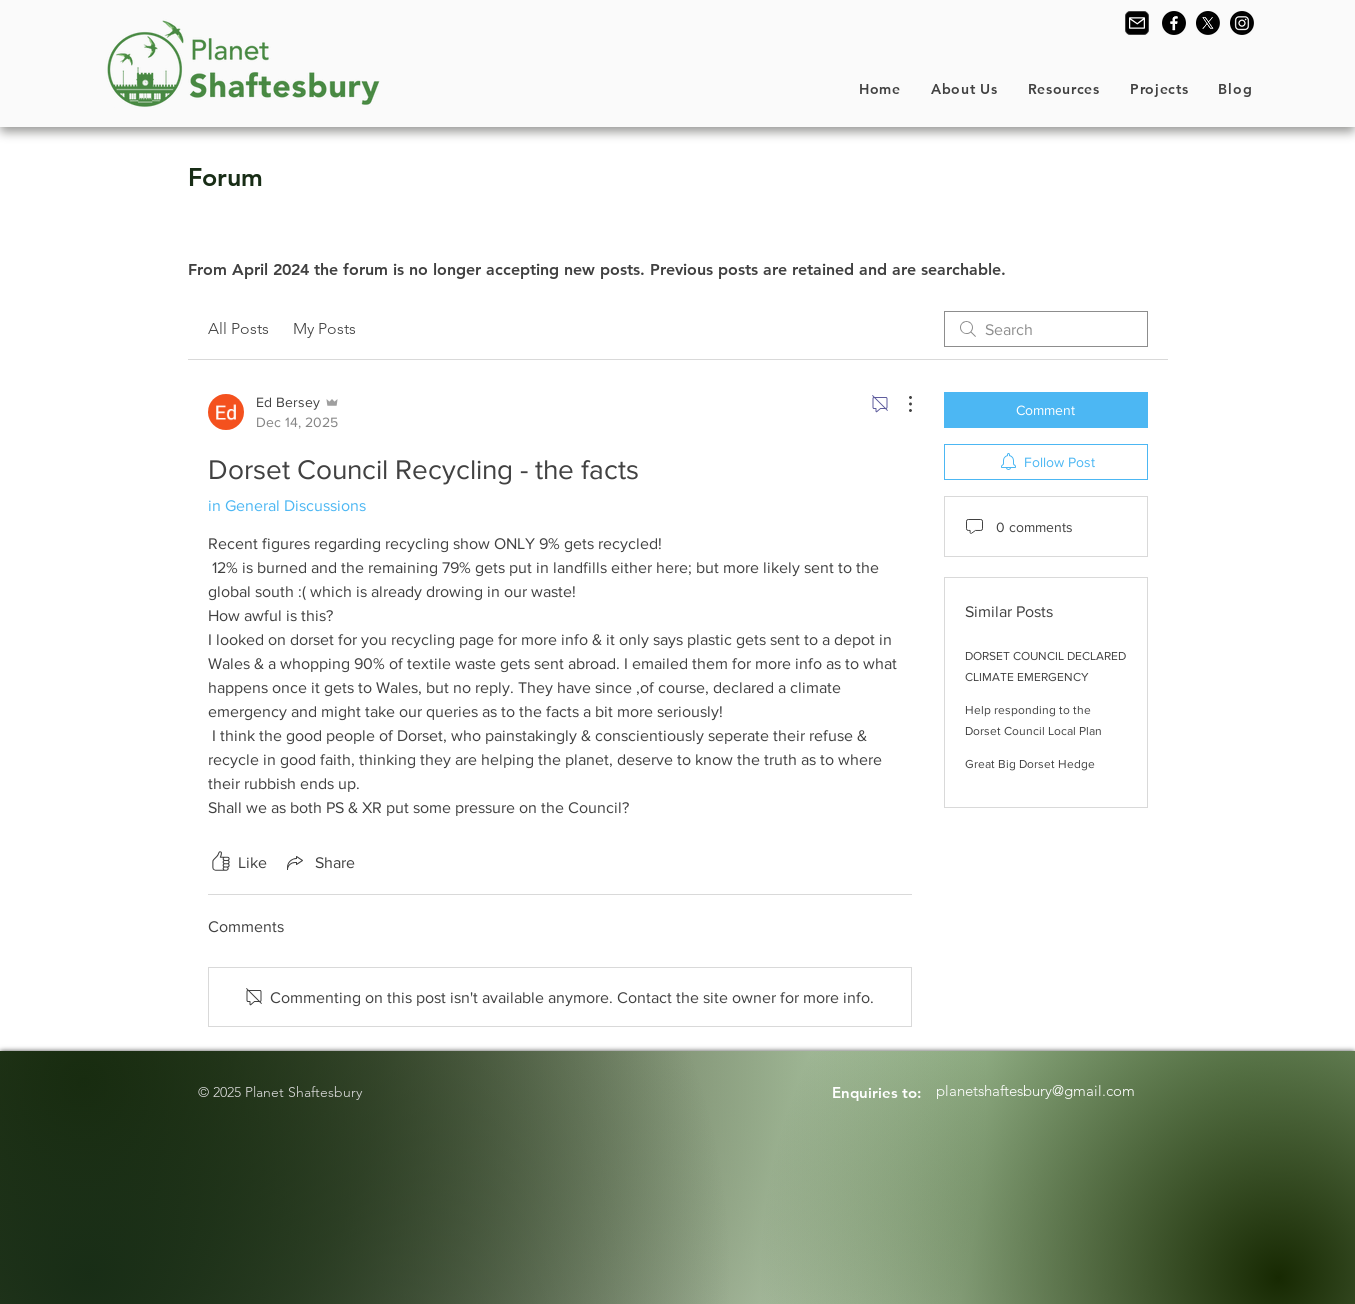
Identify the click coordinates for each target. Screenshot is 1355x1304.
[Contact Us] (1137, 23)
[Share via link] (319, 862)
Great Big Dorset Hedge (1030, 764)
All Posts (238, 328)
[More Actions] (900, 404)
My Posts (324, 328)
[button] (964, 89)
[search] (1046, 329)
